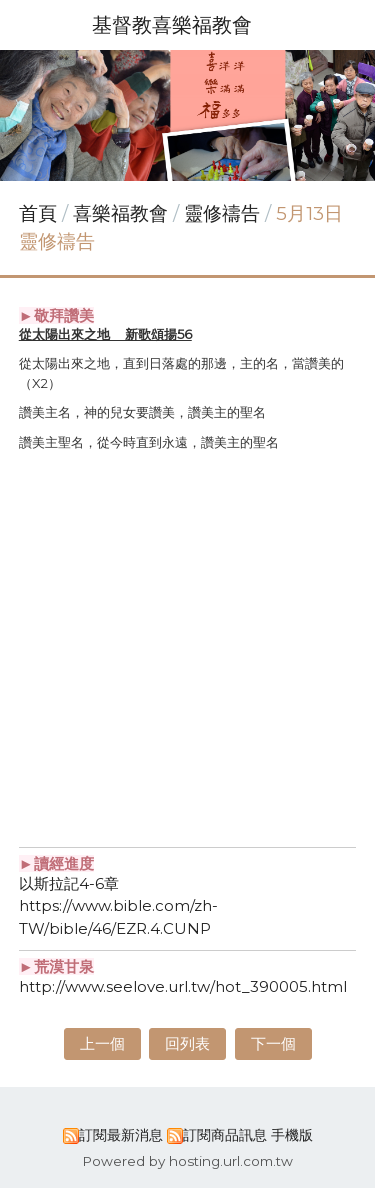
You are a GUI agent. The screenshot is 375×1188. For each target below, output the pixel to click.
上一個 (102, 1043)
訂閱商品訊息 (225, 1135)
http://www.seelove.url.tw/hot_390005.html (183, 986)
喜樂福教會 (123, 213)
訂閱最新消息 (121, 1135)
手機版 (292, 1135)
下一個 (273, 1043)
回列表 (187, 1043)
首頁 (38, 213)
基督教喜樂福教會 (172, 25)
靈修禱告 (222, 213)
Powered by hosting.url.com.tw (187, 1161)
